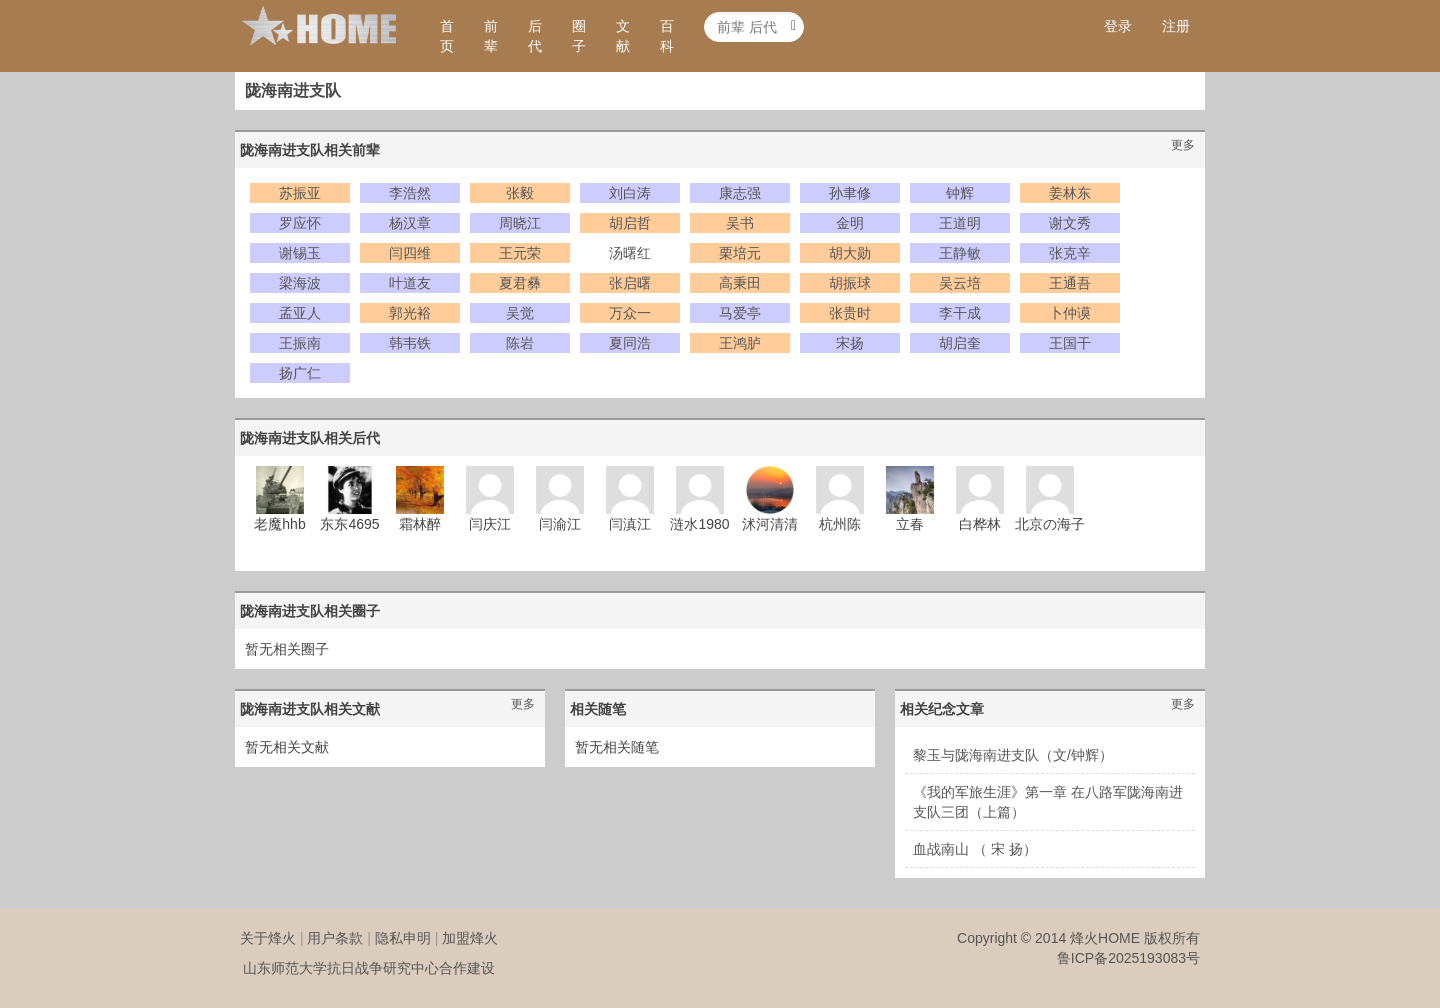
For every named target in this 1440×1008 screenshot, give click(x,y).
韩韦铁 (410, 343)
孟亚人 (300, 313)
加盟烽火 (470, 938)
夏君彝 (520, 283)
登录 (1118, 26)
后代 (535, 36)
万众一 (630, 313)
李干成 (960, 313)
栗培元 (740, 253)
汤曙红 (630, 253)
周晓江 (520, 223)
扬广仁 (300, 373)
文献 (623, 36)
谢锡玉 (300, 253)
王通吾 (1070, 283)
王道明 (960, 223)
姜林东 (1070, 193)
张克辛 (1070, 253)
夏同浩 (630, 343)
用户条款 (335, 938)
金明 (850, 223)
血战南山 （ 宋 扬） (975, 849)
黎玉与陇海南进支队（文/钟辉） (1013, 755)
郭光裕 (410, 313)
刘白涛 (630, 193)
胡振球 (850, 283)
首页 (447, 36)
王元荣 (520, 253)
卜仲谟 (1070, 313)
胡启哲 (630, 223)
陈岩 (520, 343)
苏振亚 (300, 193)
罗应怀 (300, 223)
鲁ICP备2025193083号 (1128, 958)
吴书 (740, 223)
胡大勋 (850, 253)
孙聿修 (850, 193)
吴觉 (520, 313)
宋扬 (850, 343)
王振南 (300, 343)
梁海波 (300, 283)
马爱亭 (740, 313)
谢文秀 (1070, 223)
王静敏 (960, 253)
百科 (667, 36)
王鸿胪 (740, 343)
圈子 (579, 36)
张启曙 (630, 283)
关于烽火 (268, 938)
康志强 (740, 193)
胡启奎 (960, 343)
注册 (1176, 26)
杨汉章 (410, 223)
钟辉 (960, 193)
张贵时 (850, 313)
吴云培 (960, 283)
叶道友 (410, 283)
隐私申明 (403, 938)
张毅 (520, 193)
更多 (1183, 145)
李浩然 (410, 193)
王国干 (1070, 343)
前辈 (491, 36)
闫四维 (410, 253)
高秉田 (740, 283)
